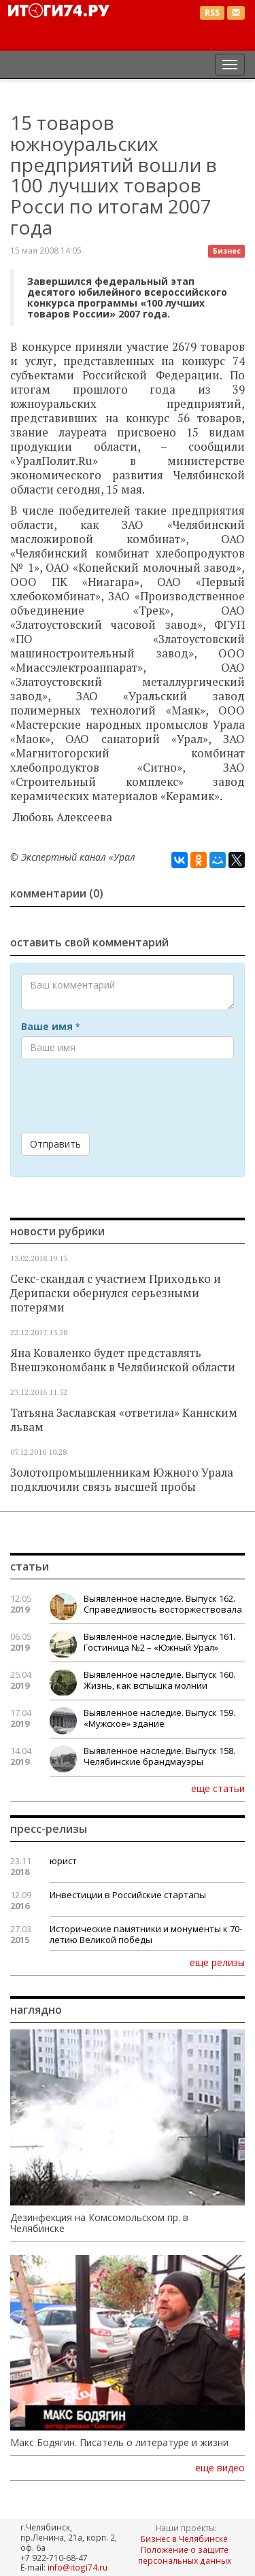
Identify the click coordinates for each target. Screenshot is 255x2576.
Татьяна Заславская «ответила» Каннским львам (123, 1420)
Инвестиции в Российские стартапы (128, 1895)
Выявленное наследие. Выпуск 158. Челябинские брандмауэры (159, 1756)
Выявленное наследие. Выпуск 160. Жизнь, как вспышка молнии (159, 1679)
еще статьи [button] (218, 1788)
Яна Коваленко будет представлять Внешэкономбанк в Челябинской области (122, 1360)
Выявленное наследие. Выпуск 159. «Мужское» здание (159, 1718)
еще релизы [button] (217, 1962)
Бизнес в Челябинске (184, 2538)
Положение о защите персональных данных (184, 2555)
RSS (212, 12)
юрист (63, 1861)
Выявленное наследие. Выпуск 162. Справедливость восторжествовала (163, 1603)
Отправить (55, 1143)
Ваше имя (50, 1026)
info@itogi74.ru (77, 2567)
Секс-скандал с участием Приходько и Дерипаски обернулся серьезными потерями (115, 1293)
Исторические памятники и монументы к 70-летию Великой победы (146, 1934)
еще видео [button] (220, 2467)
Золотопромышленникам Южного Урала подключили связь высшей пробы (121, 1479)
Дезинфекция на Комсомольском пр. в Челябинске (99, 2223)
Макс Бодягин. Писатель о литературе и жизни (119, 2442)
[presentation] (124, 1095)
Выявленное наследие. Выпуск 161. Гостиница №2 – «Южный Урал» (159, 1641)
